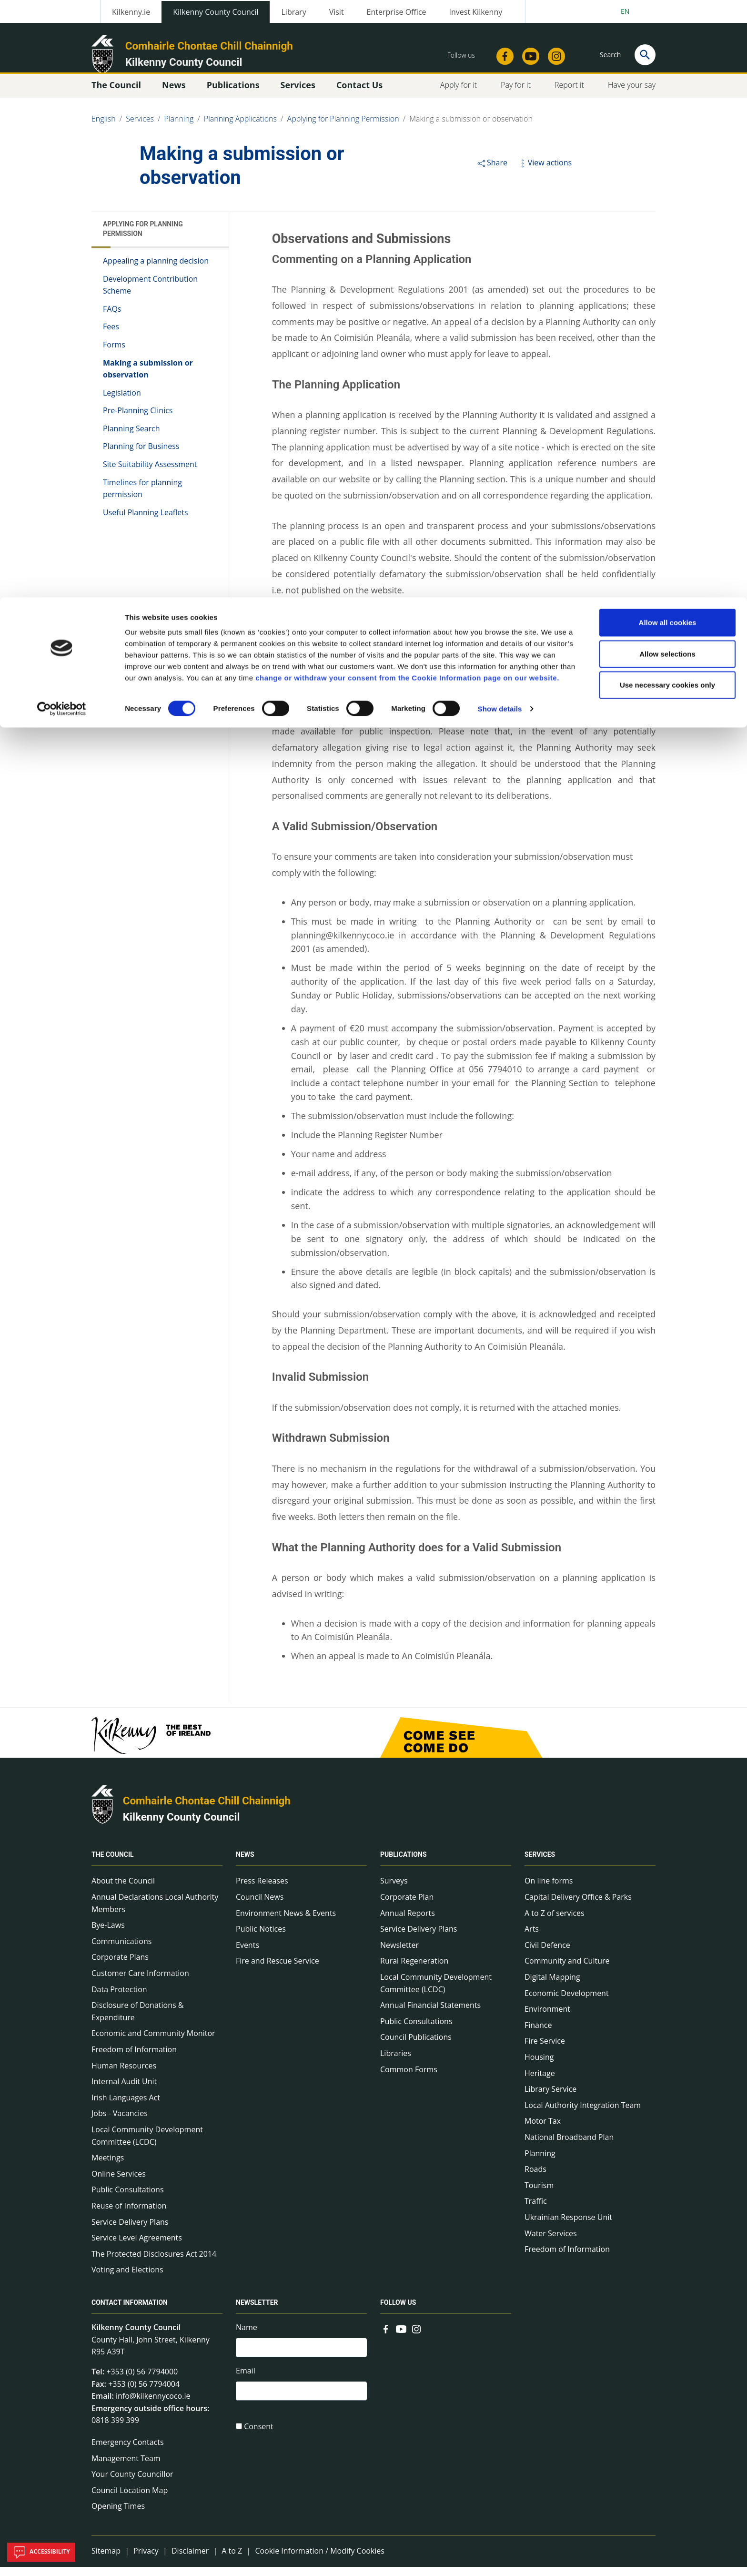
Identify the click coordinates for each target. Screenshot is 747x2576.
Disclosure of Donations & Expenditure (137, 2020)
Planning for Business (141, 455)
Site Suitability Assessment (150, 473)
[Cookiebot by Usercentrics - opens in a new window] (61, 111)
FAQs (112, 318)
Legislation (122, 402)
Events (247, 1954)
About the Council (123, 1890)
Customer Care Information (140, 1982)
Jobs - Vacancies (119, 2123)
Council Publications (416, 2046)
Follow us (398, 2311)
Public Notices (261, 1938)
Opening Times (118, 2515)
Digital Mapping (552, 1986)
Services (540, 1864)
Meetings (107, 2166)
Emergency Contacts (127, 2451)
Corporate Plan (407, 1906)
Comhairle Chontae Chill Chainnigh (207, 1809)
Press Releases (262, 1890)
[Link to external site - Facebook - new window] (386, 2337)
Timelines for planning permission (142, 497)
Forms (114, 353)
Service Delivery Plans (129, 2231)
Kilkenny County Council (181, 1826)
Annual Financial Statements (430, 2014)
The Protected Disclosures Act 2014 (153, 2263)
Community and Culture (567, 1970)
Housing (539, 2066)
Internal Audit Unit (124, 2090)
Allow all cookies (668, 25)
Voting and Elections (127, 2279)
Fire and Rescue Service (277, 1970)
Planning (540, 2162)
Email (245, 2382)
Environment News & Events (286, 1922)
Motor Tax (543, 2130)
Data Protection (119, 1998)
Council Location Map (129, 2499)
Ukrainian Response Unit (568, 2226)
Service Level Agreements (136, 2246)
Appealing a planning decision (156, 270)
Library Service (550, 2098)
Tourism (539, 2194)
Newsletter (399, 1954)
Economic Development (567, 2002)
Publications (403, 1864)
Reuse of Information (128, 2214)
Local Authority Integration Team (583, 2114)
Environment (547, 2018)
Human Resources (123, 2074)
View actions (544, 171)
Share (491, 171)
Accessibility (41, 2552)
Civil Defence (547, 1954)
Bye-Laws (108, 1934)
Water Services (551, 2242)
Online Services (118, 2183)
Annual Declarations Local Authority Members (154, 1912)
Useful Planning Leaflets (145, 521)
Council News (259, 1906)
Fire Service (545, 2050)
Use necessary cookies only (667, 87)
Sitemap (106, 2560)
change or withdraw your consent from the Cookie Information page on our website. (407, 80)
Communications (121, 1950)
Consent (258, 2439)
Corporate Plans (120, 1966)
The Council (112, 1864)
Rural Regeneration (414, 1970)
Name (246, 2336)
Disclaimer (190, 2560)
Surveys (394, 1890)
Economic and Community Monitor (153, 2042)
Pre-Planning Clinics (137, 420)
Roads (535, 2178)
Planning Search (131, 437)
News (245, 1864)
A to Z (232, 2560)
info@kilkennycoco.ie (153, 2405)
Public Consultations (127, 2199)
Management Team (126, 2467)
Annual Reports (407, 1922)
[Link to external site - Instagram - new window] (416, 2337)
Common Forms (408, 2078)
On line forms (549, 1890)
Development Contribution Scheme (150, 294)
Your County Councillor (132, 2483)
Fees (111, 336)
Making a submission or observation (148, 378)
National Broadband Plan (569, 2146)
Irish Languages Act (125, 2106)
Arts (532, 1938)
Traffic (536, 2210)
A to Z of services (555, 1922)
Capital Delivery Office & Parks (578, 1906)
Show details (500, 111)
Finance (538, 2034)
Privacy (146, 2560)
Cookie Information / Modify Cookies (319, 2560)
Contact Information (129, 2311)
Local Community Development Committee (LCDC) (147, 2144)
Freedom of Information (134, 2058)
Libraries (395, 2062)
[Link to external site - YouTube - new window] (401, 2337)
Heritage (540, 2082)
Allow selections (667, 56)
